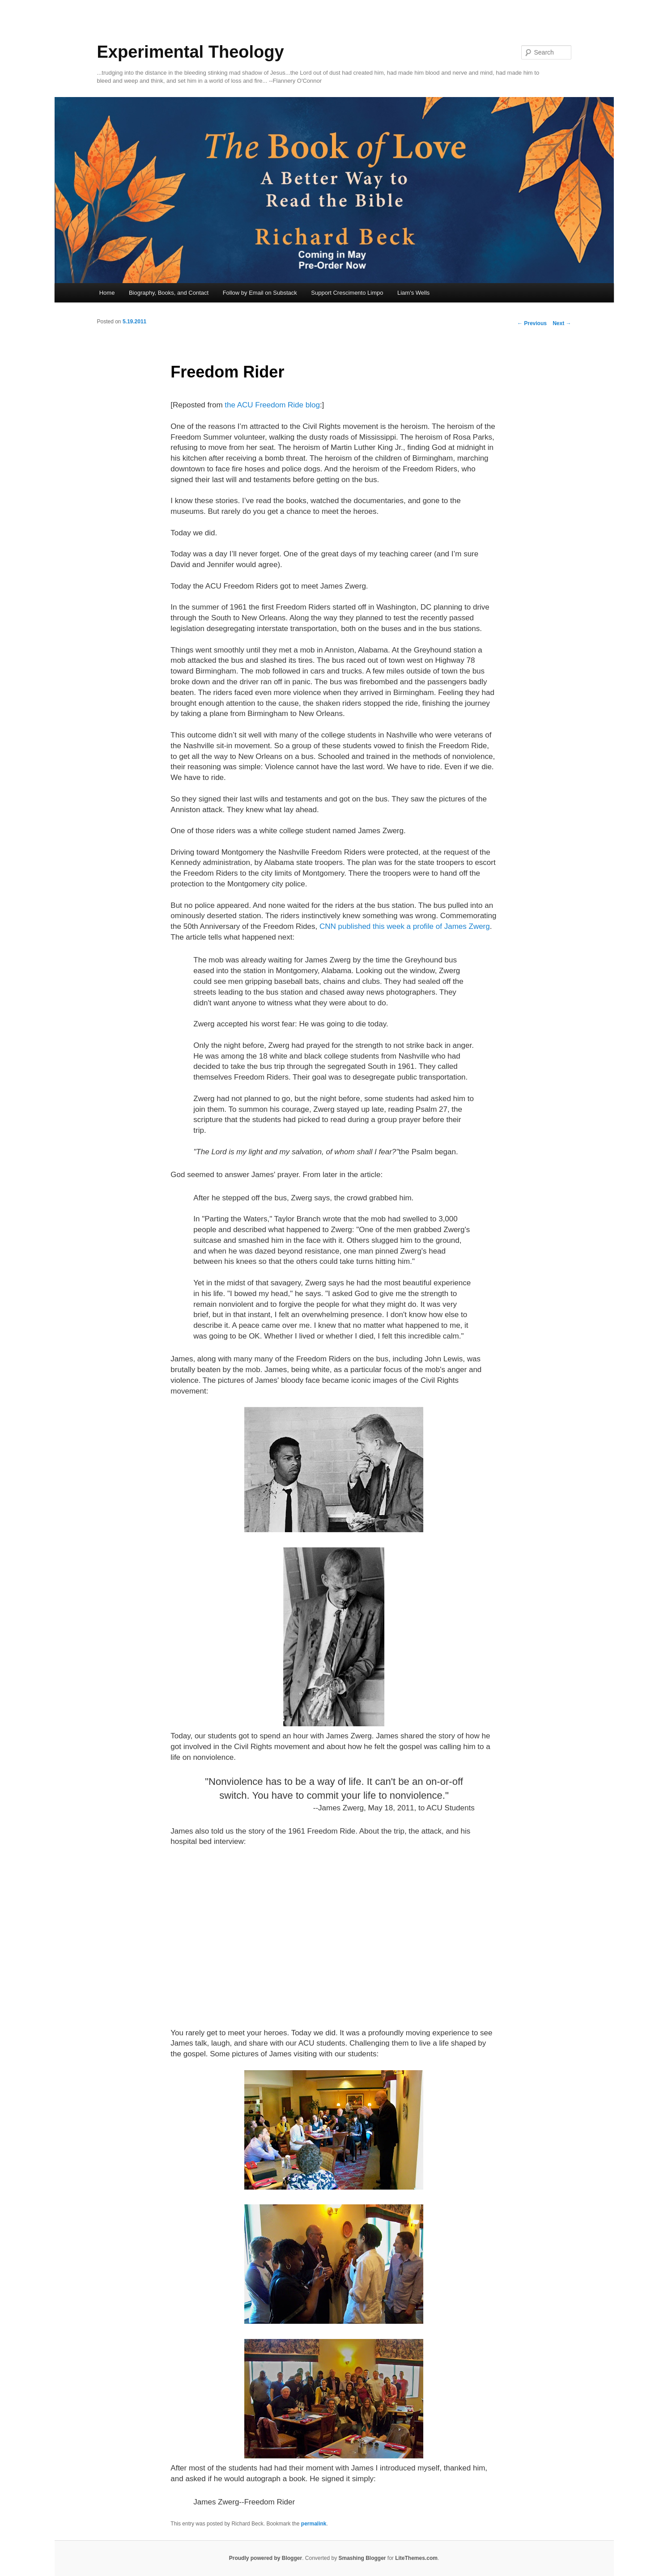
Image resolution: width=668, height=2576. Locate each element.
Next (562, 323)
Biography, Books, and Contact (168, 292)
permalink (314, 2524)
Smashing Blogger (362, 2558)
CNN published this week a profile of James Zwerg (404, 926)
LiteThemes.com (416, 2558)
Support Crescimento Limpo (347, 292)
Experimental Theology (190, 51)
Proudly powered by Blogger (265, 2558)
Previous (532, 323)
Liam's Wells (413, 292)
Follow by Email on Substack (260, 292)
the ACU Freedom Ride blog (272, 405)
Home (107, 292)
